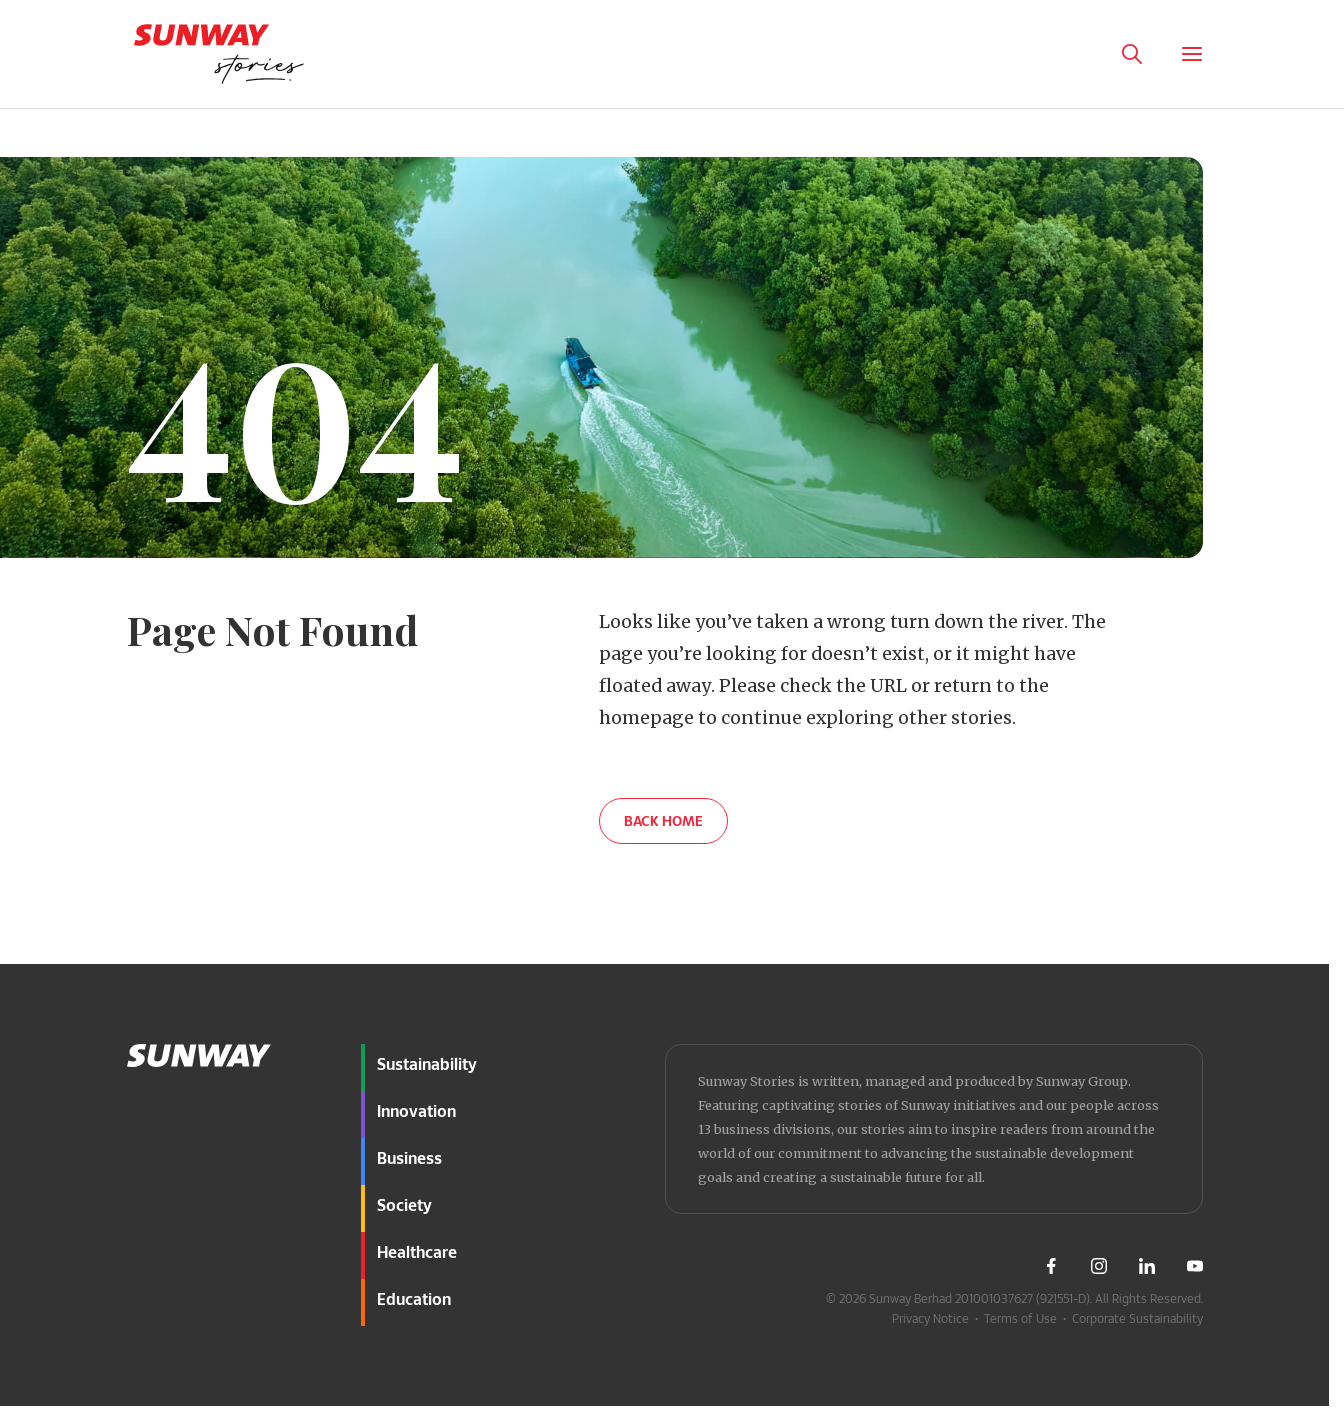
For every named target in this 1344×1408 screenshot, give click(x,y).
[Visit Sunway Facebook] (1051, 1266)
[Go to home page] (219, 54)
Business (409, 1157)
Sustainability (427, 1063)
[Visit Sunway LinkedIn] (1147, 1266)
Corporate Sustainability (1137, 1318)
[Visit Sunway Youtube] (1195, 1266)
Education (414, 1298)
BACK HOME (663, 820)
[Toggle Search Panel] (1132, 54)
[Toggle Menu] (1192, 54)
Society (404, 1204)
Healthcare (417, 1251)
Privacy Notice (930, 1318)
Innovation (416, 1110)
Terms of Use (1020, 1318)
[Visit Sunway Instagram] (1099, 1266)
